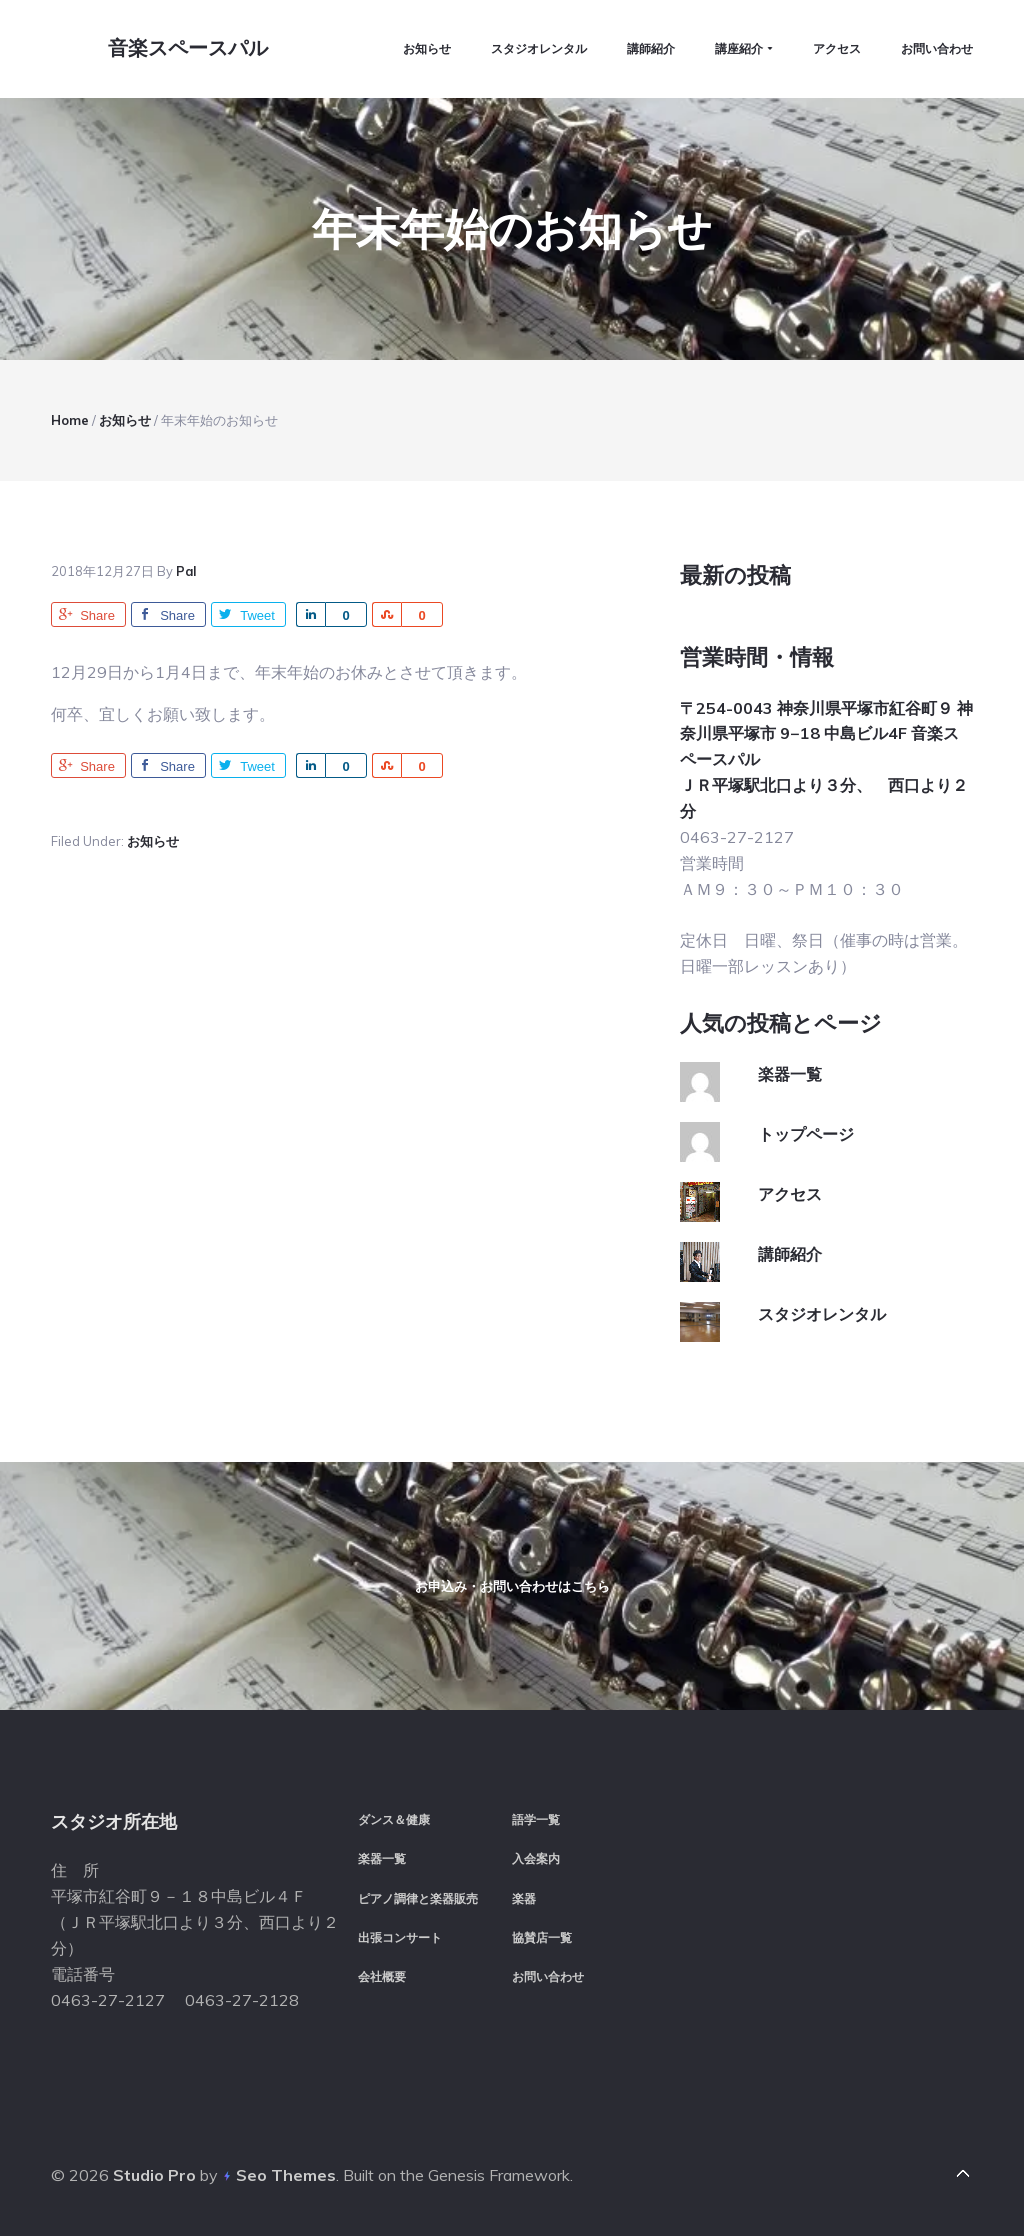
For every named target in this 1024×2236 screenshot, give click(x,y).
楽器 (524, 1898)
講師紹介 (790, 1252)
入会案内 (536, 1858)
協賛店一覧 (542, 1937)
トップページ (806, 1132)
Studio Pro (154, 2175)
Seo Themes (286, 2175)
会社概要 (382, 1976)
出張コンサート (400, 1937)
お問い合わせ (548, 1976)
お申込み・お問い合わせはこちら (512, 1585)
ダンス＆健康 (394, 1819)
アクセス (790, 1192)
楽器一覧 (790, 1072)
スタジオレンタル (822, 1312)
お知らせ (153, 839)
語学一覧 (536, 1819)
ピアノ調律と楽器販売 (418, 1898)
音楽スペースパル (188, 48)
